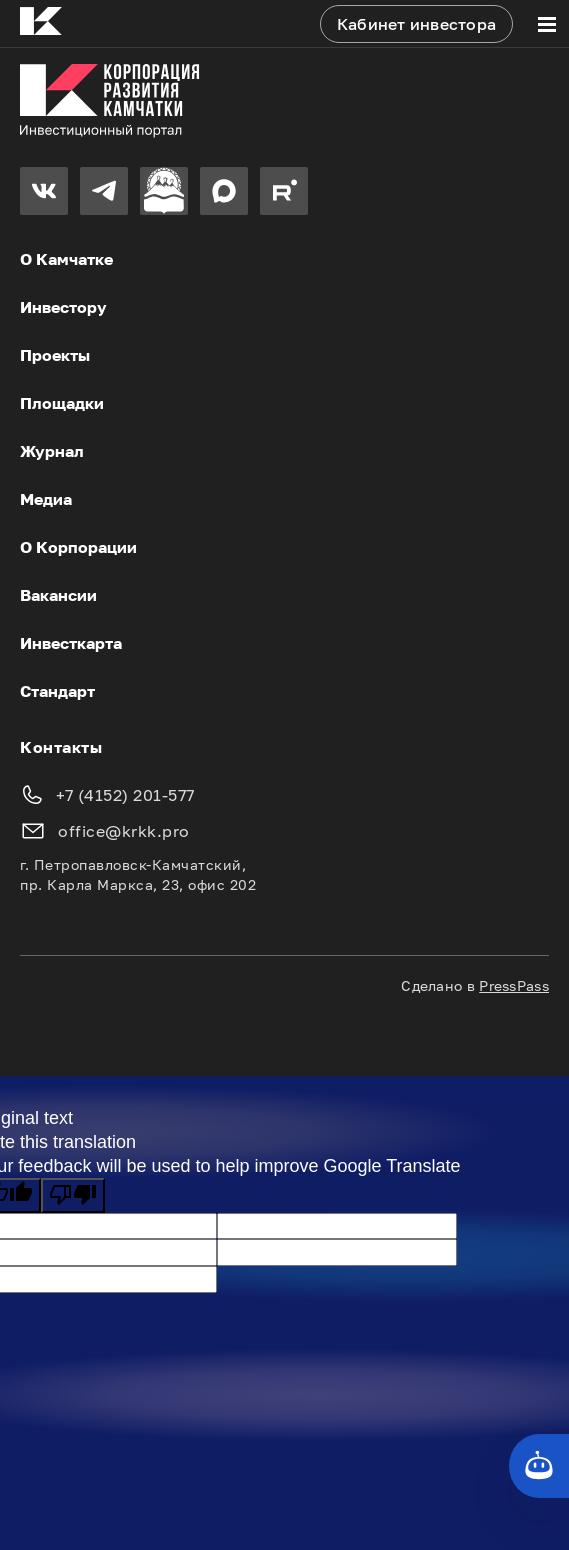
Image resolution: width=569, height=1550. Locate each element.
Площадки (62, 403)
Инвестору (63, 307)
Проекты (55, 355)
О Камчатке (66, 259)
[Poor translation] (73, 1195)
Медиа (46, 499)
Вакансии (58, 595)
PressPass (514, 985)
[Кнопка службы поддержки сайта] (539, 1466)
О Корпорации (78, 547)
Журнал (52, 451)
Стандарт (57, 691)
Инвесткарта (71, 643)
